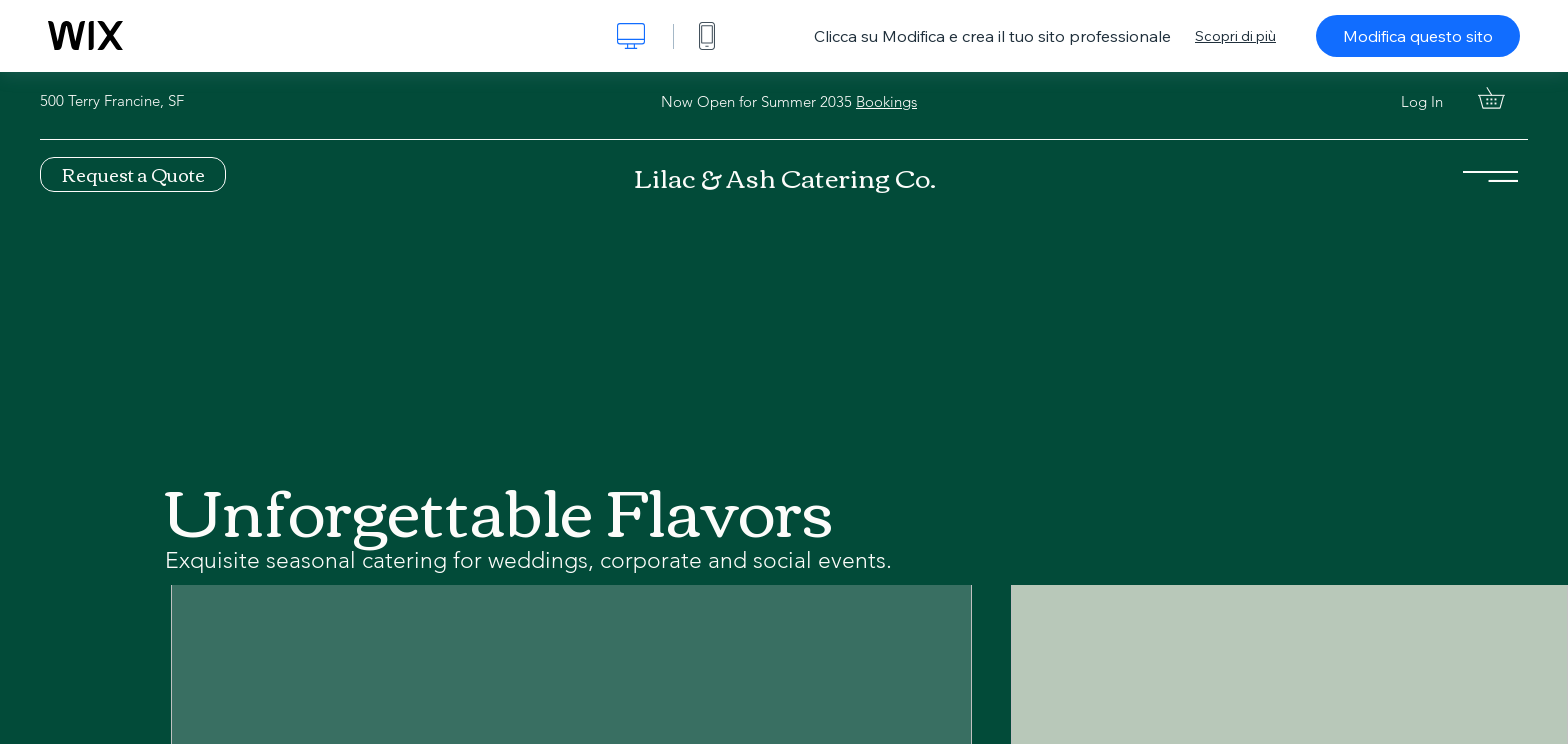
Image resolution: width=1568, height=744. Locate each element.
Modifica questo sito (1418, 36)
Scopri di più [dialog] (1235, 36)
